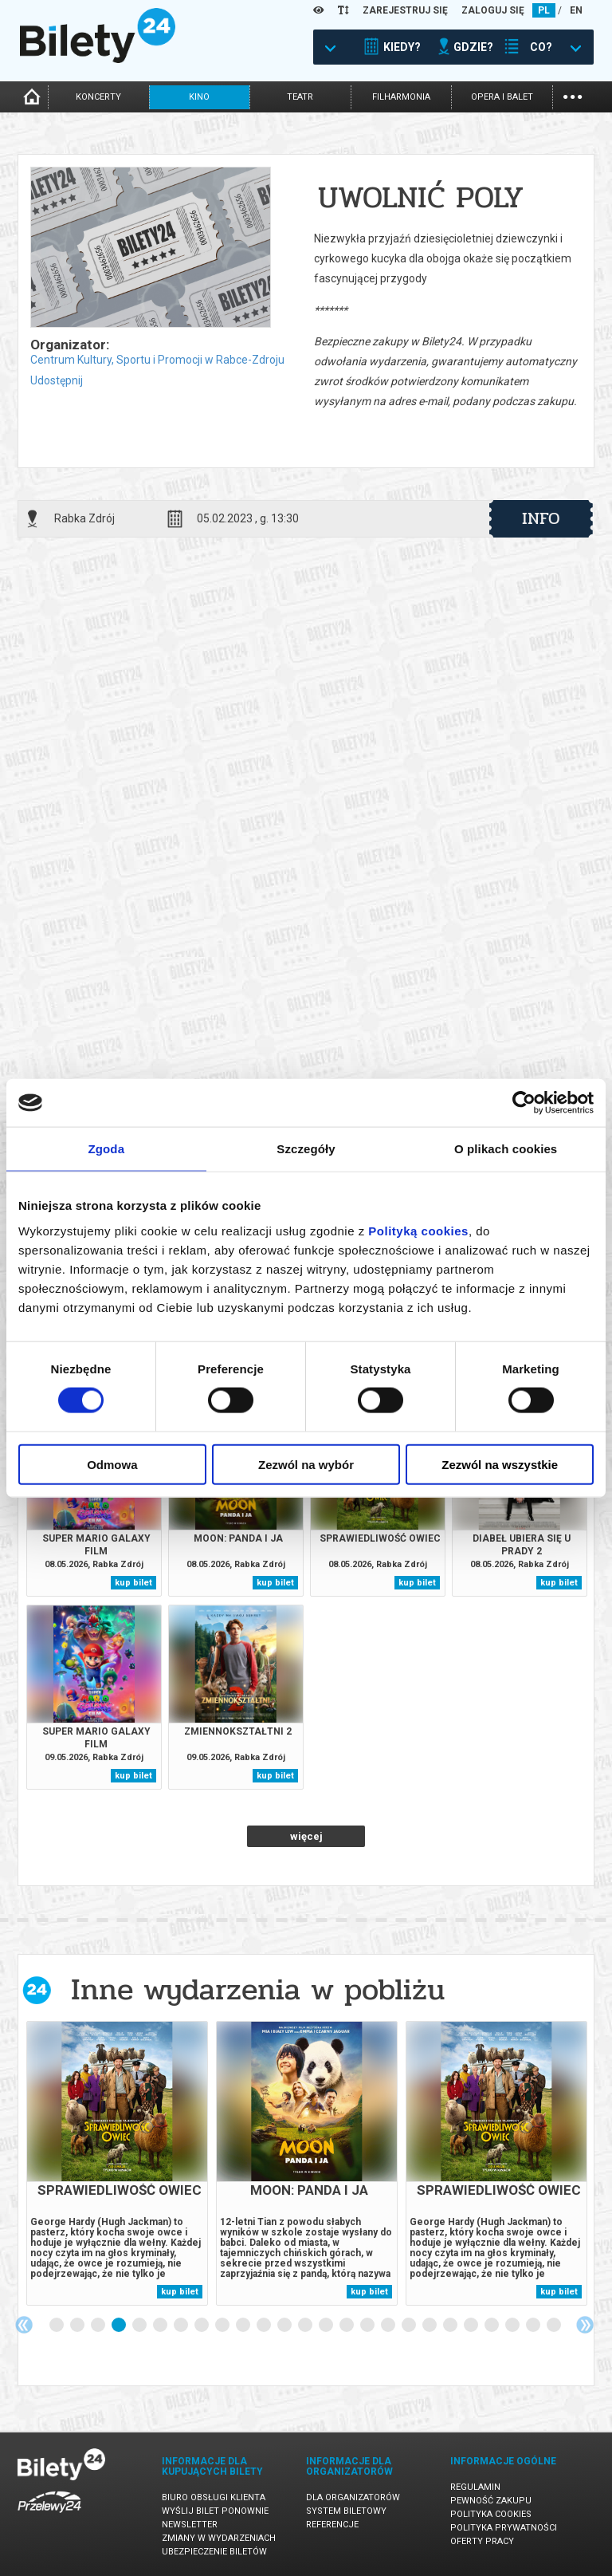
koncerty (98, 97)
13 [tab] (306, 2326)
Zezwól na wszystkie (499, 1464)
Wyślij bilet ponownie (215, 2511)
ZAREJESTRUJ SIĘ (405, 10)
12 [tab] (285, 2326)
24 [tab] (534, 2326)
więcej (306, 1836)
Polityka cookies (491, 2514)
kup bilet (133, 1583)
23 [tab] (513, 2326)
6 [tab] (161, 2326)
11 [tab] (265, 2326)
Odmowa (112, 1464)
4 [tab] (120, 2326)
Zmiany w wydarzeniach (219, 2538)
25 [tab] (555, 2326)
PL (544, 10)
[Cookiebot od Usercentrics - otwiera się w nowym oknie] (524, 1103)
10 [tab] (244, 2326)
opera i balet (502, 97)
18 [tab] (410, 2326)
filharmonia (401, 97)
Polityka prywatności (503, 2528)
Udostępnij (56, 380)
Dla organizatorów (353, 2497)
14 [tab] (327, 2326)
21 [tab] (472, 2326)
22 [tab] (492, 2326)
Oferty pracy (482, 2541)
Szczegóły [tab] (306, 1149)
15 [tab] (347, 2326)
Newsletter (190, 2524)
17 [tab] (389, 2326)
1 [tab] (57, 2326)
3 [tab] (99, 2326)
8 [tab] (202, 2326)
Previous (24, 2325)
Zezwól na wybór (306, 1464)
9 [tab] (223, 2326)
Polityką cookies (418, 1230)
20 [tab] (451, 2326)
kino (199, 97)
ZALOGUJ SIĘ (492, 10)
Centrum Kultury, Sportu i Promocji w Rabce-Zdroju (157, 359)
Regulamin (475, 2487)
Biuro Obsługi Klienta (213, 2497)
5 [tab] (140, 2326)
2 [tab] (78, 2326)
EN (576, 10)
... (572, 95)
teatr (300, 97)
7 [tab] (182, 2326)
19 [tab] (430, 2326)
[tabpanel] (117, 2163)
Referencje (332, 2524)
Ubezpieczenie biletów (214, 2551)
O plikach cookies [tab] (505, 1149)
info (541, 518)
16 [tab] (368, 2326)
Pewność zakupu (491, 2500)
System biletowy (346, 2511)
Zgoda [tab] (106, 1149)
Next (585, 2325)
